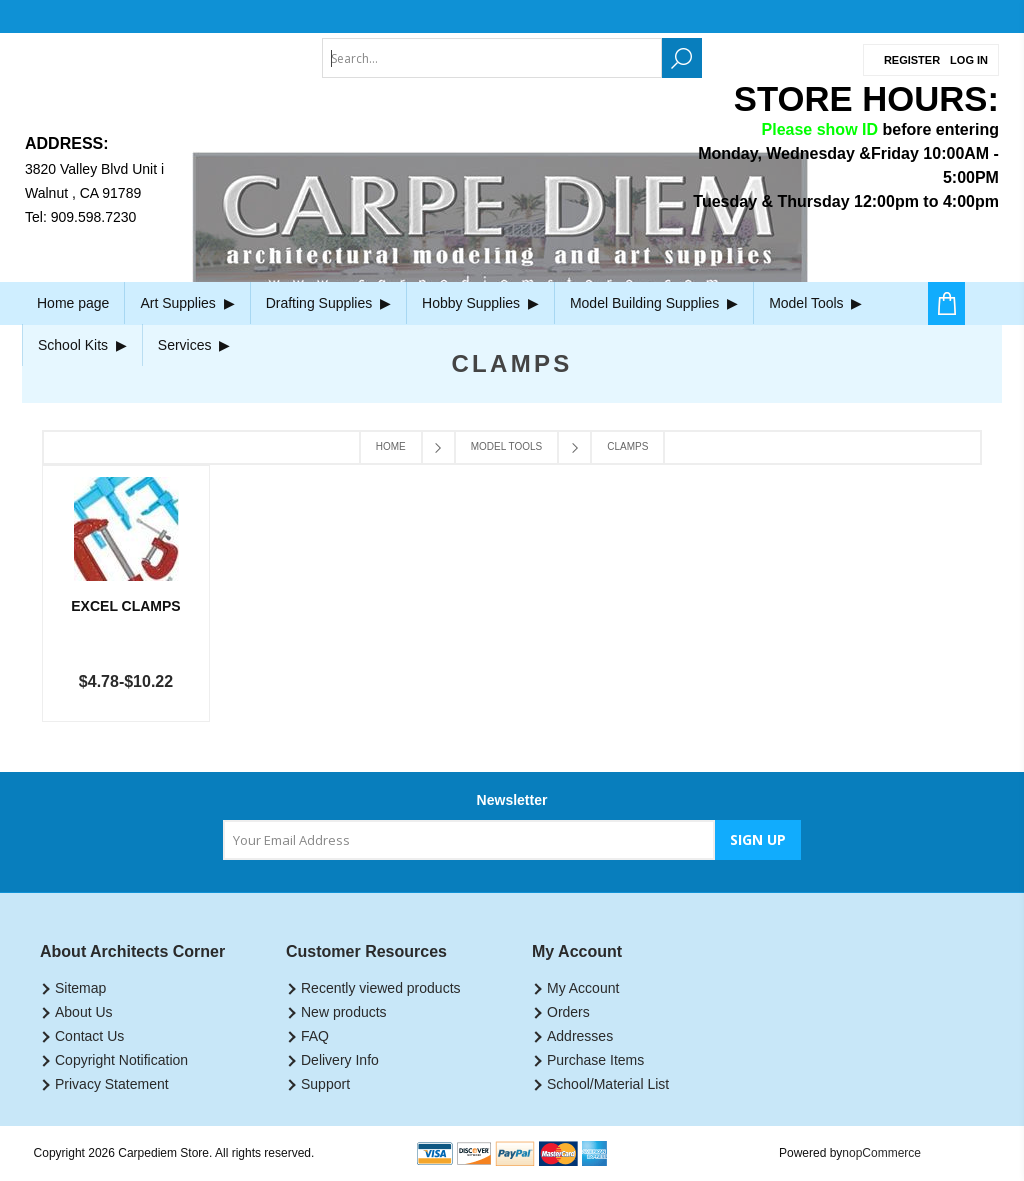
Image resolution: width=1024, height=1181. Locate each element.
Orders (568, 1012)
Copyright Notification (121, 1060)
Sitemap (80, 988)
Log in (969, 60)
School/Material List (608, 1084)
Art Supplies (187, 303)
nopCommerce (881, 1153)
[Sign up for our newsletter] (469, 840)
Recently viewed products (381, 988)
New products (344, 1012)
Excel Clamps (125, 606)
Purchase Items (595, 1060)
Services (194, 345)
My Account (583, 988)
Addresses (580, 1036)
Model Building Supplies (654, 303)
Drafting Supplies (328, 303)
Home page (73, 303)
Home (391, 446)
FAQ (315, 1036)
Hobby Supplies (480, 303)
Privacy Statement (112, 1084)
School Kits (82, 345)
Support (325, 1084)
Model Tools (815, 303)
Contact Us (89, 1036)
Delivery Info (340, 1060)
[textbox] (492, 58)
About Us (84, 1012)
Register (912, 60)
